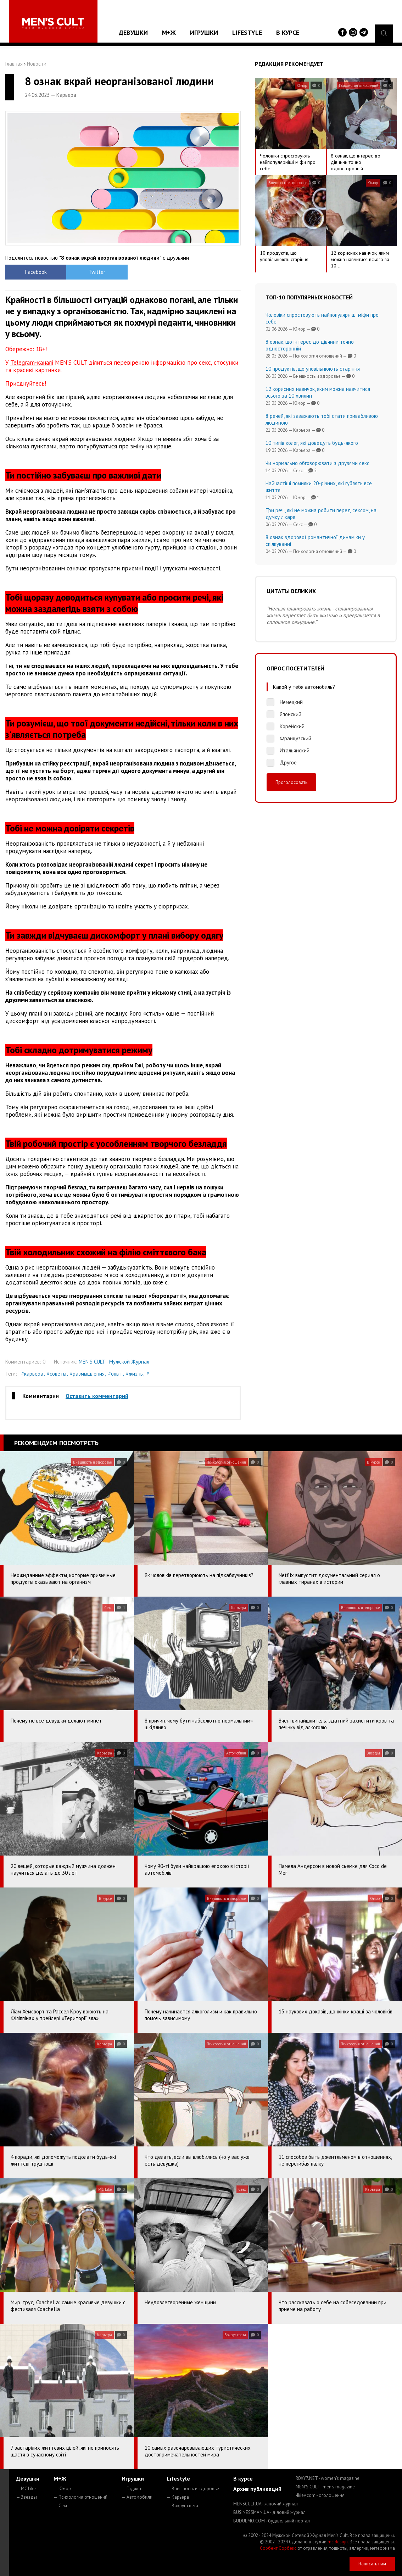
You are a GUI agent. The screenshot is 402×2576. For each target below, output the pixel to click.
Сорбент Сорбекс (278, 2548)
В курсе (287, 32)
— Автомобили (137, 2497)
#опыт (115, 1373)
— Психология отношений (80, 2497)
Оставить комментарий (97, 1395)
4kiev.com (320, 2495)
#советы (56, 1373)
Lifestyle (247, 32)
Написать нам (372, 2564)
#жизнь (134, 1373)
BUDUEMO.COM (271, 2521)
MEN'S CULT (325, 2487)
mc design (338, 2542)
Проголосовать (291, 782)
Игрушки (204, 32)
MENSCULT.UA (265, 2504)
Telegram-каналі (31, 362)
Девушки (133, 32)
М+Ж (169, 32)
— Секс (61, 2506)
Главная (14, 63)
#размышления (87, 1373)
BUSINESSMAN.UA (269, 2512)
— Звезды (26, 2497)
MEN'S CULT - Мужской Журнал (114, 1361)
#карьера (32, 1373)
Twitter (93, 272)
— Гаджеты (133, 2489)
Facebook (35, 272)
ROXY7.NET (327, 2478)
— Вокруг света (182, 2506)
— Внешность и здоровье (193, 2489)
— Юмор (62, 2489)
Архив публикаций (257, 2488)
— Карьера (178, 2497)
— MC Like (26, 2489)
